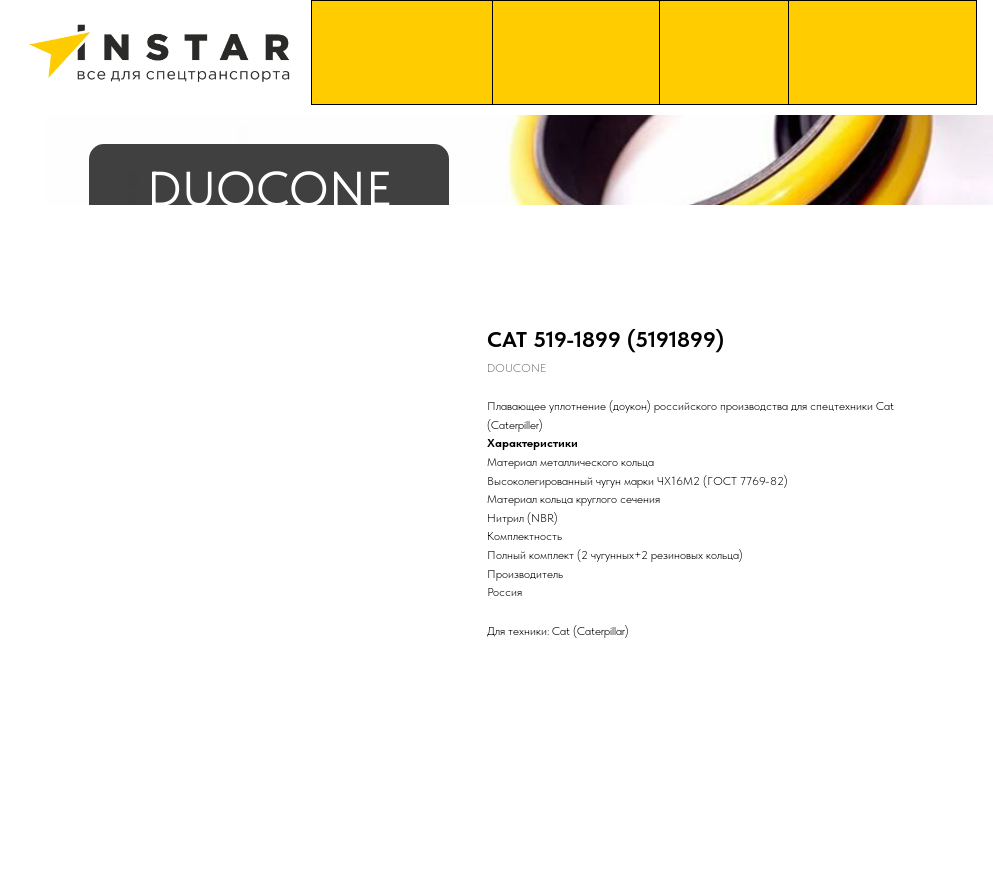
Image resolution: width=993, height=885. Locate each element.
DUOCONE (269, 188)
